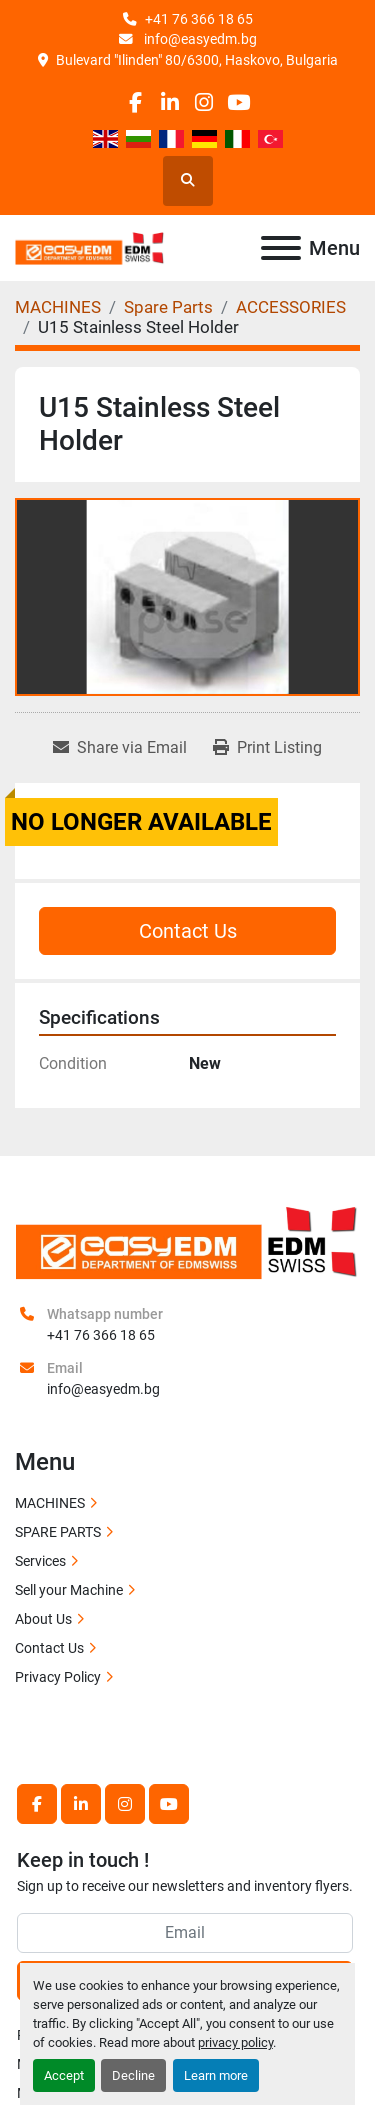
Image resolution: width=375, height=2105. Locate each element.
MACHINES (50, 1503)
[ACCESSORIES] (291, 307)
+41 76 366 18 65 (199, 19)
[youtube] (238, 102)
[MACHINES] (58, 307)
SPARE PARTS (58, 1532)
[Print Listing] (267, 748)
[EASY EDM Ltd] (187, 1241)
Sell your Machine (69, 1590)
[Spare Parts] (168, 307)
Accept (64, 2075)
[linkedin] (169, 102)
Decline (133, 2075)
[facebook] (135, 102)
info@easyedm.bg (199, 39)
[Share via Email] (120, 748)
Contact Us (188, 931)
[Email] (185, 1933)
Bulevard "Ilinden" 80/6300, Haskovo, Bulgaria (197, 60)
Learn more (216, 2075)
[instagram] (204, 102)
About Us (43, 1619)
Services (40, 1561)
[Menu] (281, 248)
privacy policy (235, 2042)
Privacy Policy (58, 1677)
